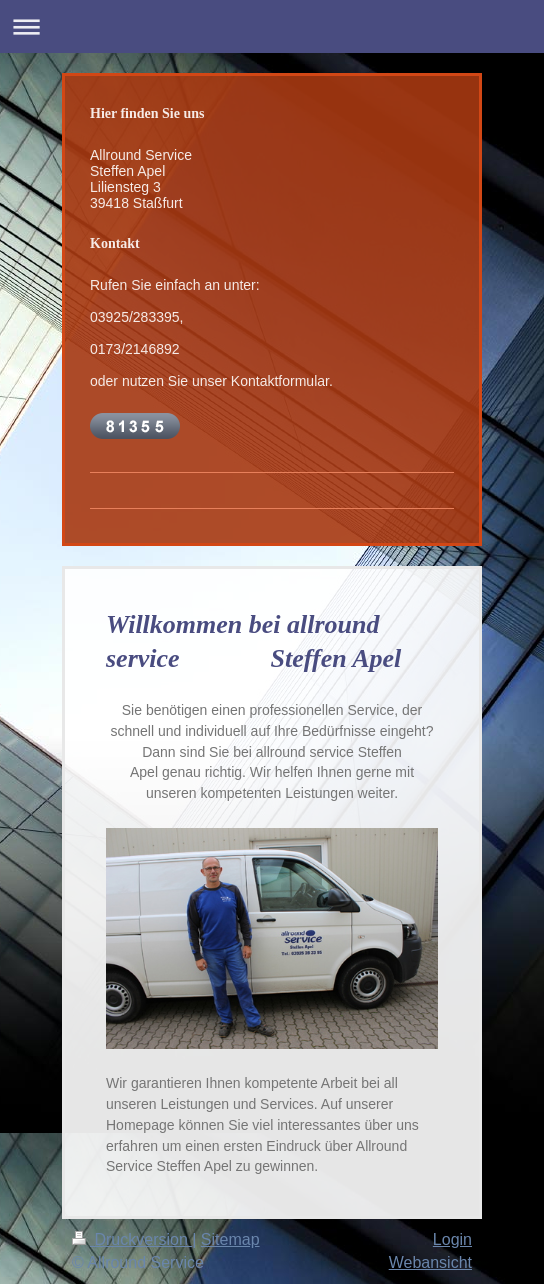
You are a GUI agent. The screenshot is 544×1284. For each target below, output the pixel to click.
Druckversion (132, 1239)
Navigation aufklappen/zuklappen (272, 26)
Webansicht (430, 1262)
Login (452, 1239)
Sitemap (230, 1239)
